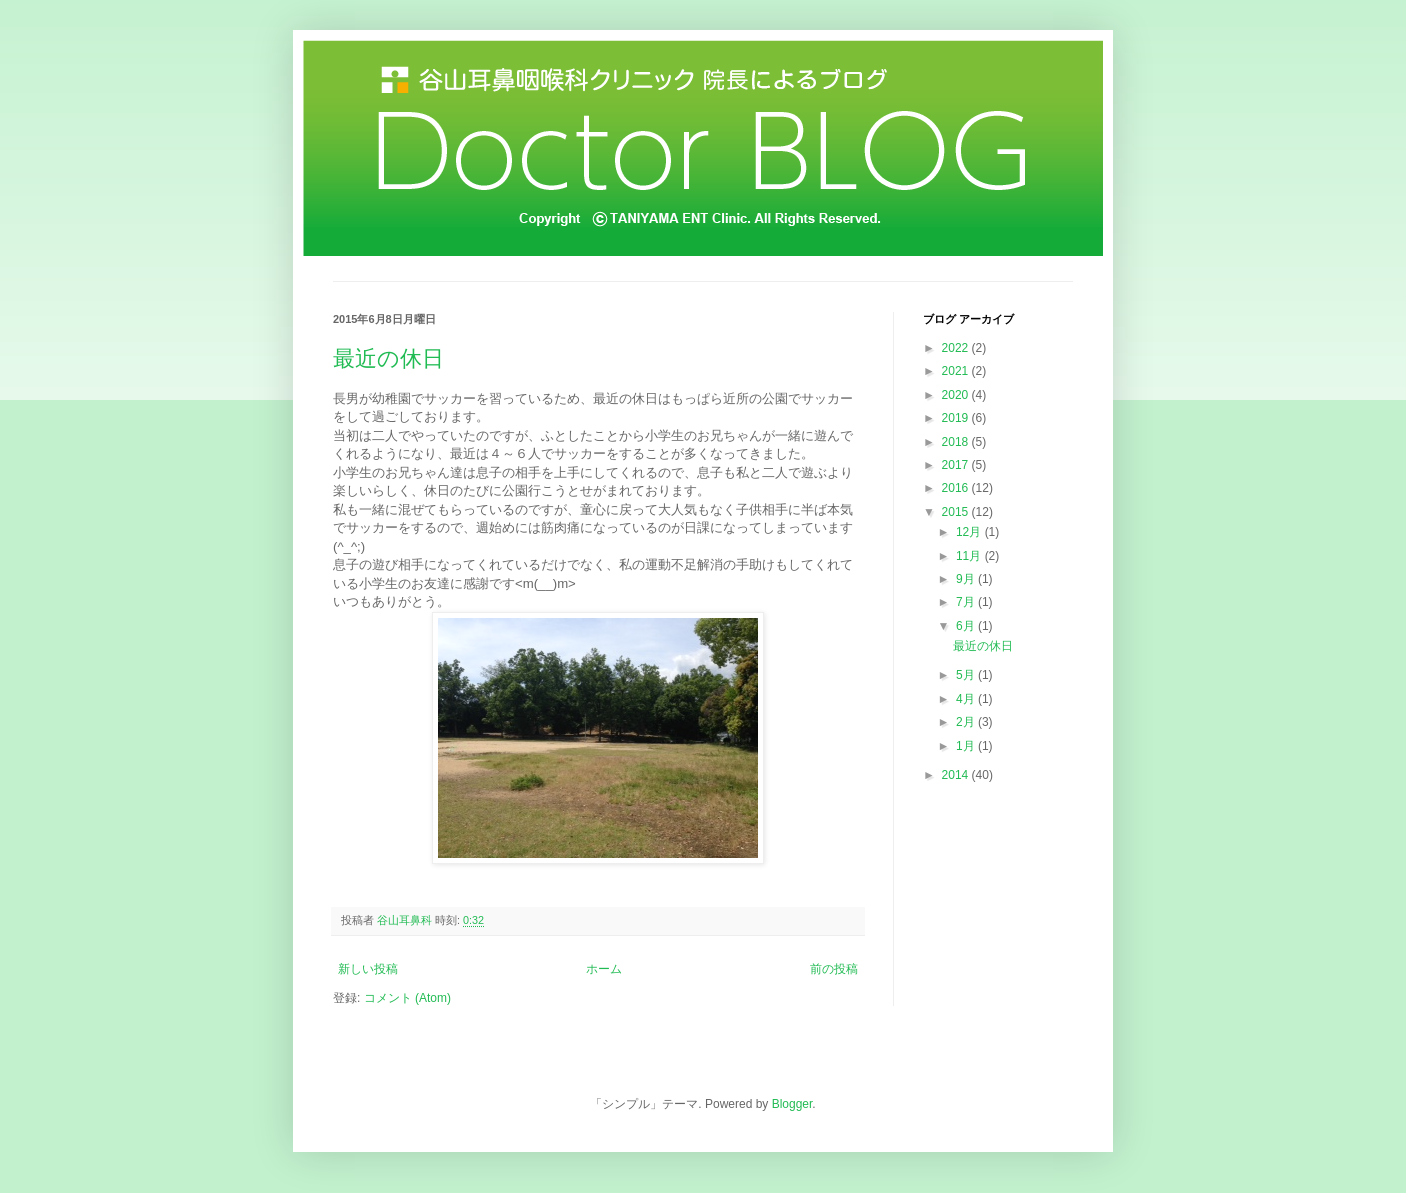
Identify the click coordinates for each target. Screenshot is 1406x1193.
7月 (967, 602)
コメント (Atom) (407, 998)
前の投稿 (834, 969)
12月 (970, 532)
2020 (957, 395)
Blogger (792, 1104)
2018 (957, 442)
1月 (967, 746)
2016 (957, 488)
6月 (967, 626)
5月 (967, 675)
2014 (957, 775)
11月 (970, 556)
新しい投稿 (368, 969)
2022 (957, 348)
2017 (957, 465)
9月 (967, 579)
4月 (967, 699)
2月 (967, 722)
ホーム (604, 969)
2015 (957, 512)
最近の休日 (388, 358)
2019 (957, 418)
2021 (957, 371)
